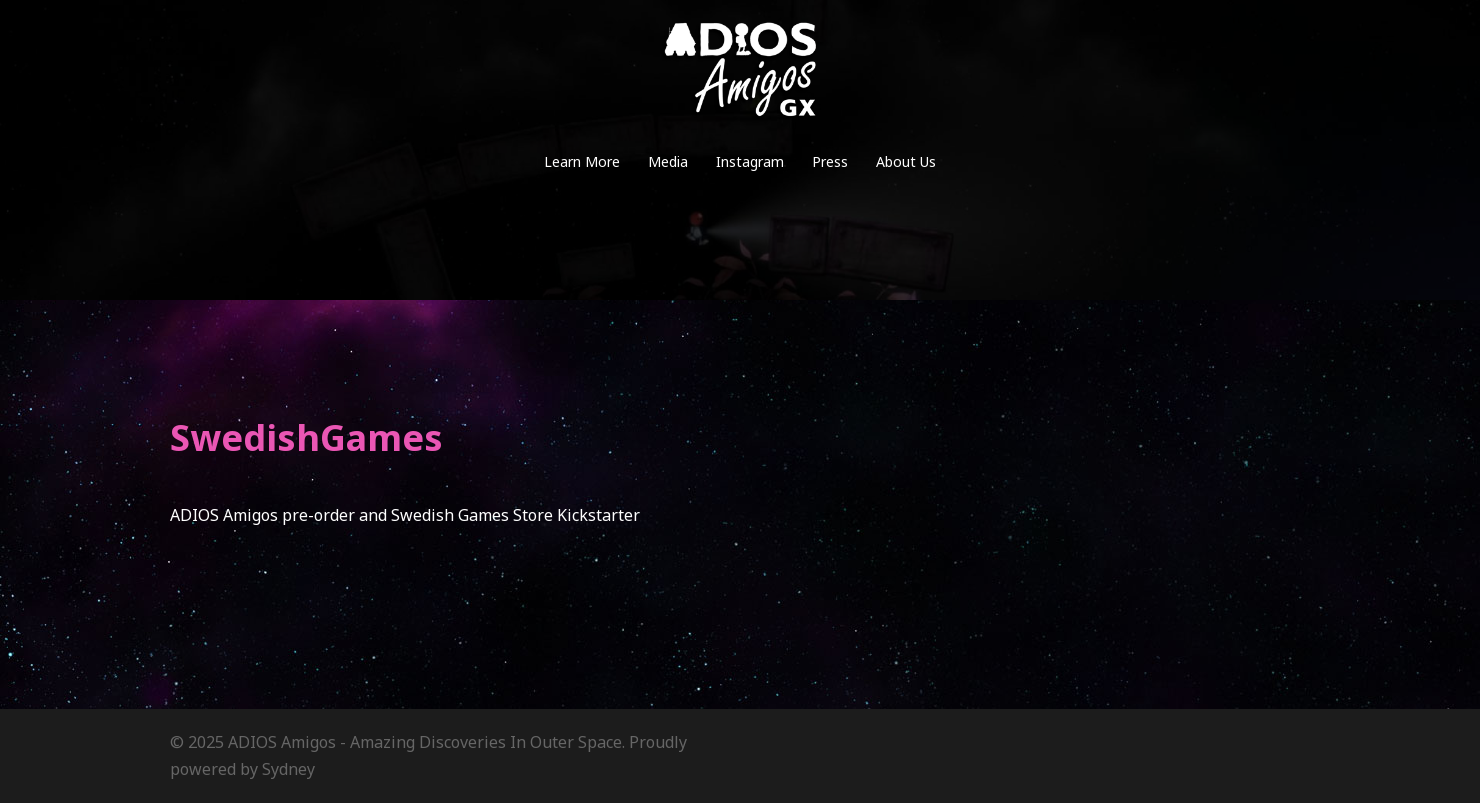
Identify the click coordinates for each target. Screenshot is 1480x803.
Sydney (288, 769)
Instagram (750, 161)
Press (830, 161)
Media (668, 161)
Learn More (582, 161)
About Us (906, 161)
